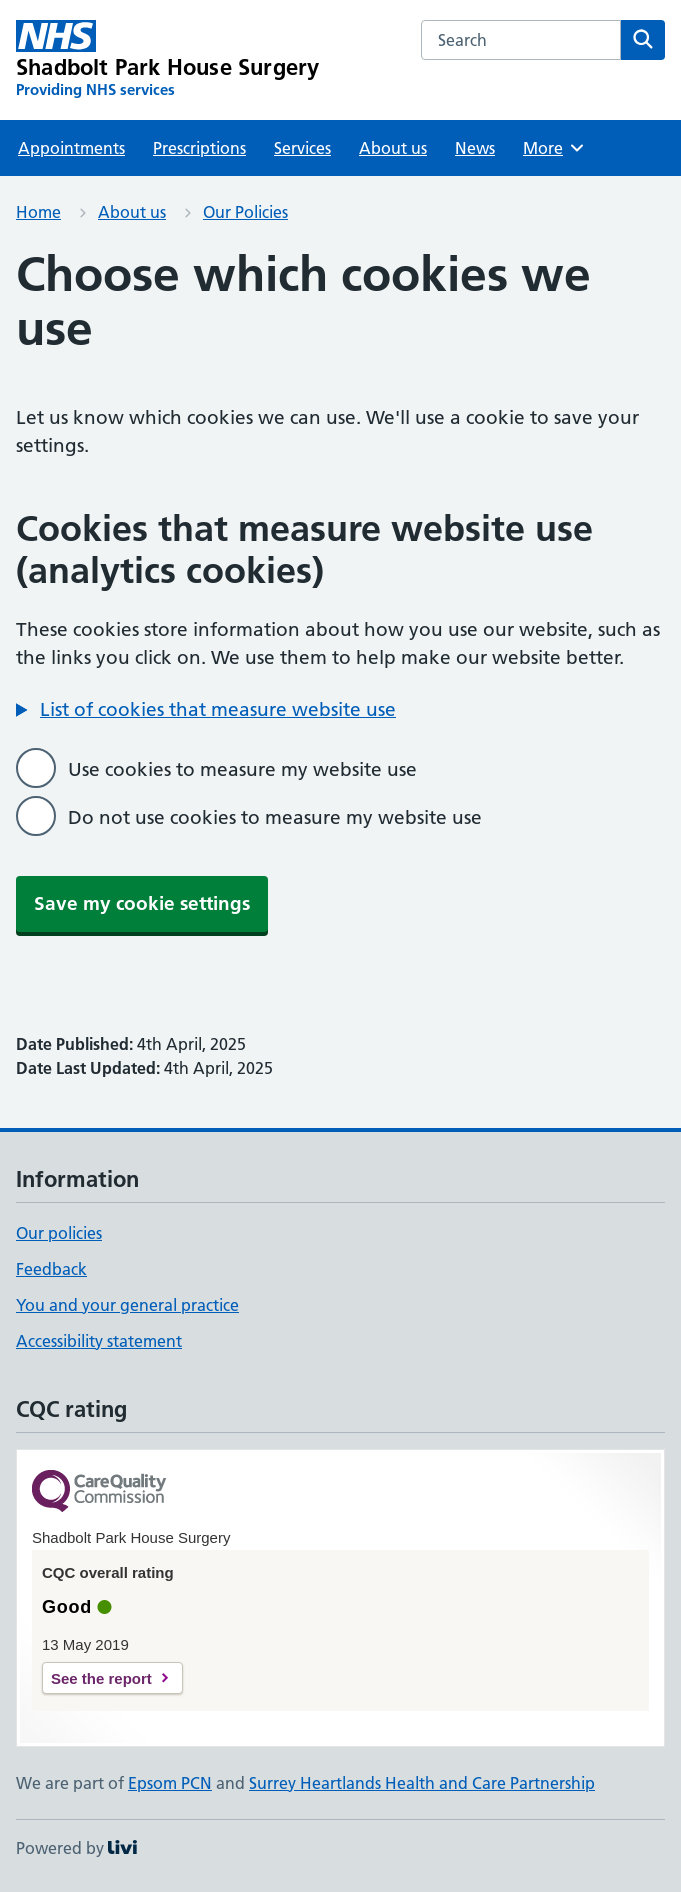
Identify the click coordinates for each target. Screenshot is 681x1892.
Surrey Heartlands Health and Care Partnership (422, 1783)
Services (302, 148)
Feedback (51, 1269)
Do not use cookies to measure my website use (275, 817)
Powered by (76, 1848)
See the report (101, 1678)
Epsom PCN (170, 1783)
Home (38, 212)
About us (393, 148)
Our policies (59, 1233)
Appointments (71, 148)
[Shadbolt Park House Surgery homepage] (167, 60)
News (475, 148)
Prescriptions (199, 148)
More (554, 148)
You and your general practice (127, 1305)
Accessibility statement (99, 1341)
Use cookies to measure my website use (242, 769)
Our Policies (245, 212)
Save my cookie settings (142, 903)
